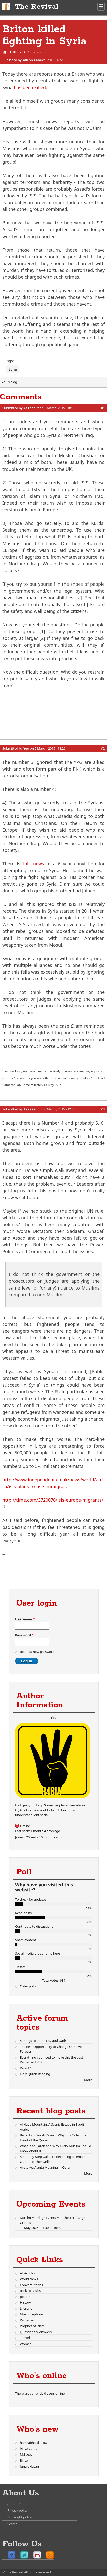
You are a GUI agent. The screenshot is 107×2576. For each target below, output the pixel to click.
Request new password (37, 1651)
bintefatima (28, 2448)
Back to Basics (30, 2290)
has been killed (30, 87)
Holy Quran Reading (35, 2074)
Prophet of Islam (32, 2326)
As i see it (31, 408)
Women (26, 2343)
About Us (14, 2503)
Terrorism (27, 2337)
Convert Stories (31, 2285)
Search (12, 2524)
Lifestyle (26, 2308)
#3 (103, 1109)
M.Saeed (26, 2454)
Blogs (17, 52)
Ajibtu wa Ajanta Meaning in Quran (46, 2167)
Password (24, 1635)
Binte (24, 2460)
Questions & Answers (36, 2332)
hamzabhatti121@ (33, 2442)
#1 (103, 408)
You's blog (34, 52)
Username (25, 1619)
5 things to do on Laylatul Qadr (43, 2040)
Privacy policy (17, 2510)
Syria (13, 369)
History (25, 2302)
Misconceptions (31, 2314)
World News (29, 2279)
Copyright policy (19, 2517)
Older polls (28, 1986)
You (25, 60)
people (25, 2296)
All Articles (27, 2273)
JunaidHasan (29, 2466)
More (88, 2080)
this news (33, 864)
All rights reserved (37, 2572)
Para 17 (25, 2068)
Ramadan (27, 2320)
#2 (103, 748)
